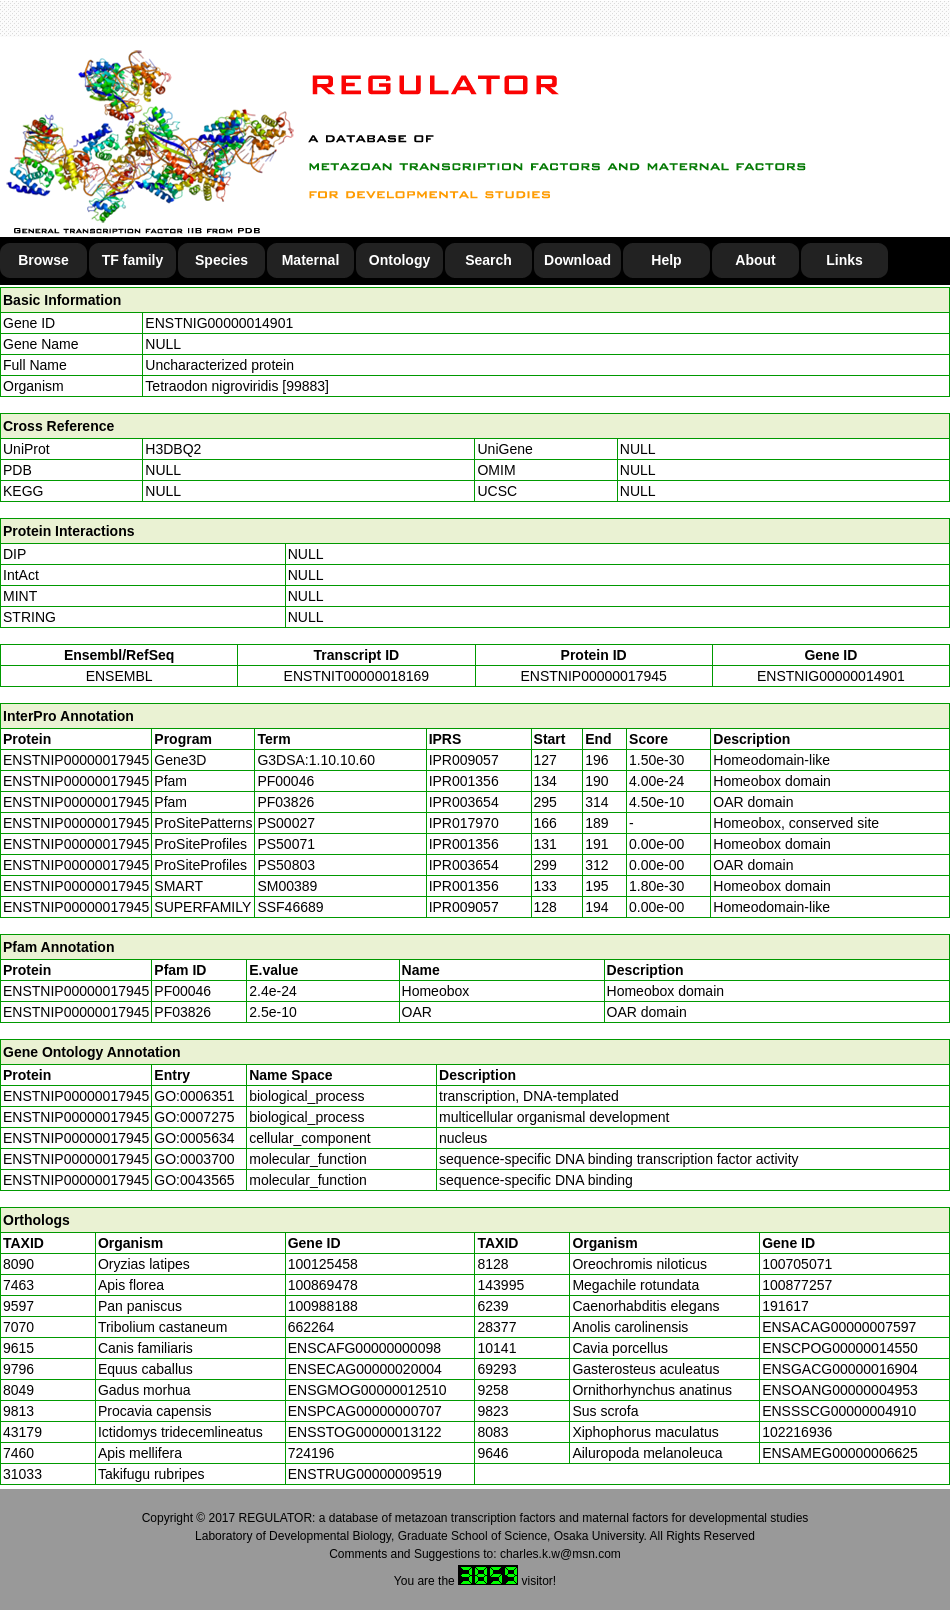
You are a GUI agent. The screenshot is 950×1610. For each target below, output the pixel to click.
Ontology (399, 260)
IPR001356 (464, 781)
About (755, 260)
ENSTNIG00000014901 (219, 323)
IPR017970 (464, 823)
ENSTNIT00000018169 (357, 676)
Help (666, 260)
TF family (132, 260)
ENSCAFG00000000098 (364, 1348)
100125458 (323, 1264)
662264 (311, 1327)
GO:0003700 (194, 1159)
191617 (785, 1306)
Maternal (311, 260)
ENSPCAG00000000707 (365, 1411)
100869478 (323, 1285)
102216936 (797, 1432)
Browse (43, 260)
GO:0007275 (194, 1117)
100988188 (323, 1306)
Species (221, 260)
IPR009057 (464, 760)
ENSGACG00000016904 (840, 1369)
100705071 (797, 1264)
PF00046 (182, 991)
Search (488, 260)
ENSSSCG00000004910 (839, 1411)
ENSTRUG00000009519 (365, 1474)
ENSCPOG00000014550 (840, 1348)
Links (844, 260)
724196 (311, 1453)
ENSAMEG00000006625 (840, 1453)
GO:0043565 (194, 1180)
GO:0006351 (194, 1096)
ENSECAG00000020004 (365, 1369)
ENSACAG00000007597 (839, 1327)
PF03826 (182, 1012)
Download (577, 260)
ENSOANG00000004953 (840, 1390)
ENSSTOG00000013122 (365, 1432)
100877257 (797, 1285)
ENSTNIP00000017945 (593, 676)
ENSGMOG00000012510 (367, 1390)
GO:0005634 (194, 1138)
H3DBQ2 (173, 449)
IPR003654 (464, 802)
